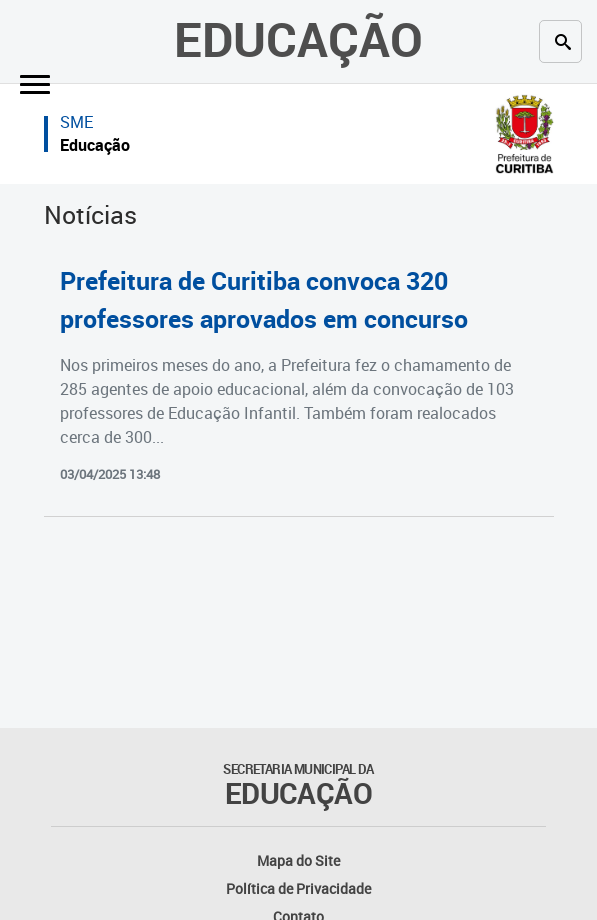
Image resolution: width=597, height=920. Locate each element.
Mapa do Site (298, 860)
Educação (298, 38)
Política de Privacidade (298, 888)
